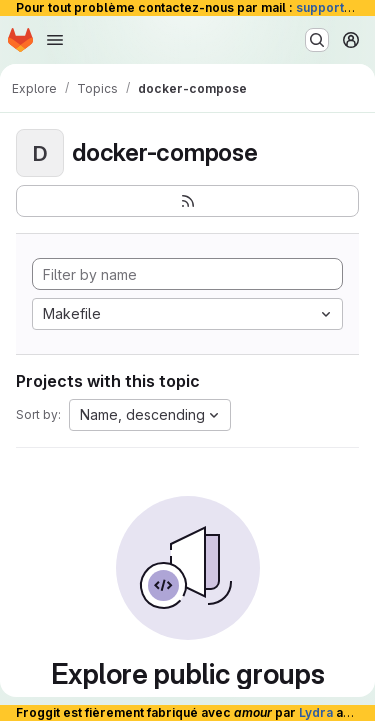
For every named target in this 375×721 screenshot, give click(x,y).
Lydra (316, 712)
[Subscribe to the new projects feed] (187, 201)
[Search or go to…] (317, 40)
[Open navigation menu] (55, 40)
